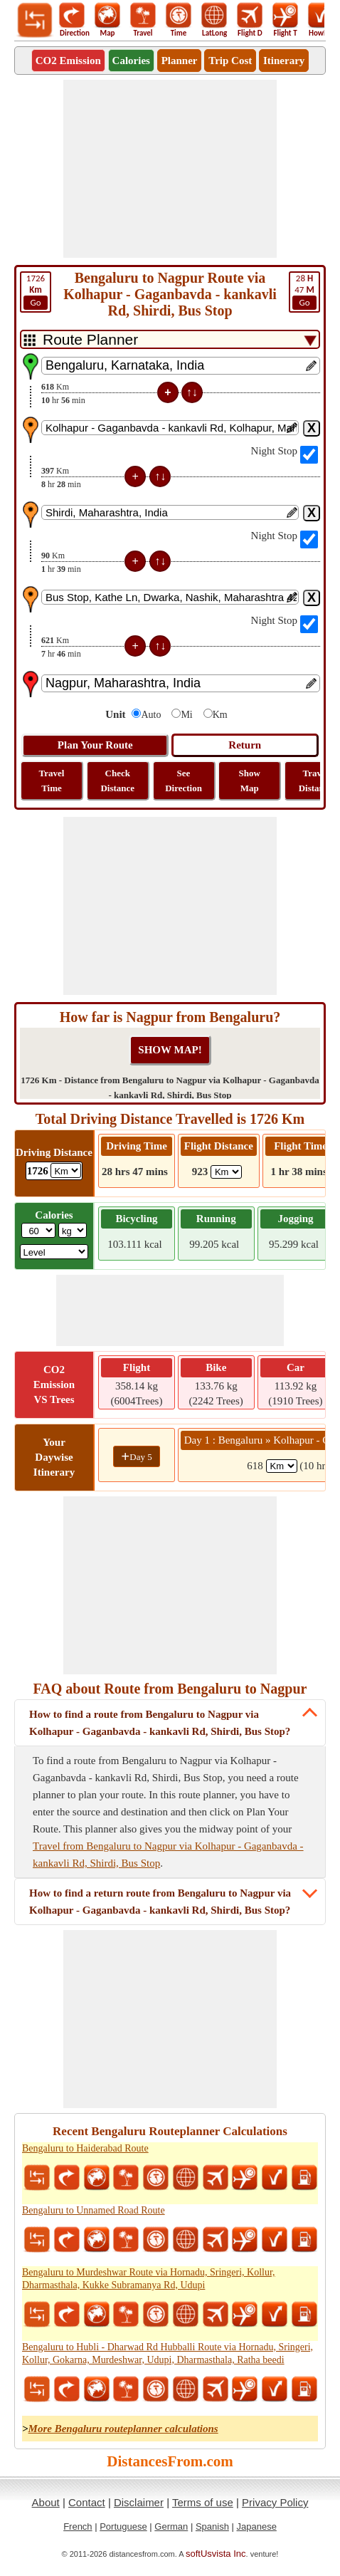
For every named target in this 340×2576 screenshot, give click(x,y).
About (46, 2502)
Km (220, 714)
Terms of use (202, 2502)
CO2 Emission (68, 60)
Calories (131, 60)
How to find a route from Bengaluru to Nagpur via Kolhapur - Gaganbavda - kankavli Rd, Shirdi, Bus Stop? (159, 1723)
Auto (151, 714)
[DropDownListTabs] (170, 339)
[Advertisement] (170, 169)
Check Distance (117, 780)
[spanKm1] (281, 1466)
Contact (86, 2502)
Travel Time (52, 780)
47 (304, 291)
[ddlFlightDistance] (226, 1172)
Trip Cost (230, 60)
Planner (179, 60)
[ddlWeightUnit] (72, 1230)
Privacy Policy (275, 2502)
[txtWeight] (38, 1230)
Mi (186, 714)
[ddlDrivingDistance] (66, 1170)
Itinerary (283, 60)
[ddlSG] (54, 1251)
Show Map (249, 780)
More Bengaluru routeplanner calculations (123, 2428)
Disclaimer (139, 2502)
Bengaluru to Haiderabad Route (85, 2148)
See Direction (183, 780)
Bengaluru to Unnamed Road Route (93, 2210)
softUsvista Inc (216, 2553)
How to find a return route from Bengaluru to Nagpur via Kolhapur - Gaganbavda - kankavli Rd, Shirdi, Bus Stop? (160, 1901)
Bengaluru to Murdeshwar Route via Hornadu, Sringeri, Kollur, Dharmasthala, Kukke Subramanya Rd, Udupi (148, 2278)
